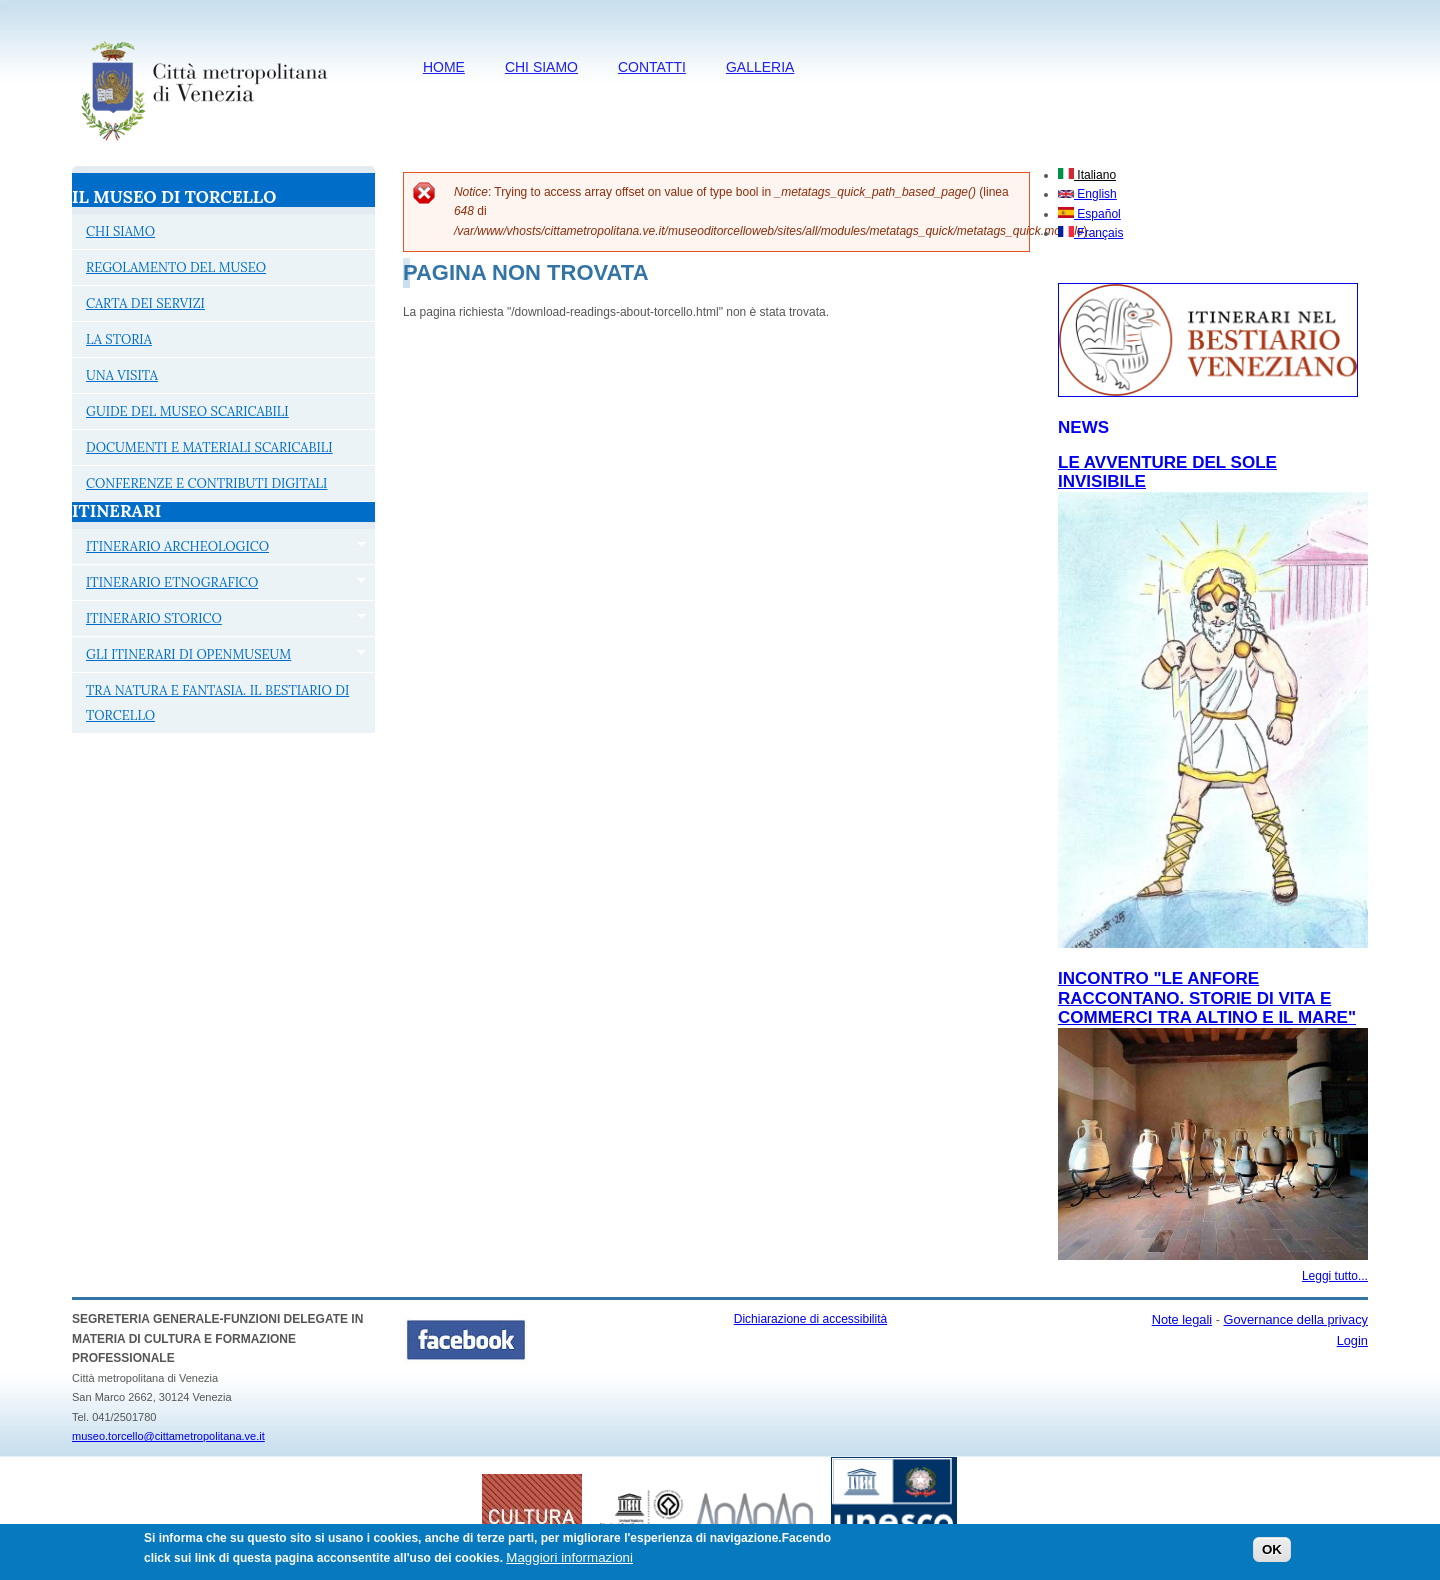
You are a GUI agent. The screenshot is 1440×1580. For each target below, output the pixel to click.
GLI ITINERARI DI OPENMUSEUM (219, 657)
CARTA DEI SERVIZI (145, 303)
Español (1089, 214)
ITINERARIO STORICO (219, 621)
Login (1352, 1340)
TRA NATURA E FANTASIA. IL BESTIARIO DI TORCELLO (217, 703)
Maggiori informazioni (569, 1561)
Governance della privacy (1296, 1319)
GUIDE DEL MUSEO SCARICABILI (187, 411)
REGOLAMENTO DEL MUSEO (176, 267)
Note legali (1182, 1319)
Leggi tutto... (1335, 1276)
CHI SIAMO (541, 67)
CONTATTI (652, 67)
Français (1090, 233)
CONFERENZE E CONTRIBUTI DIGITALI (206, 483)
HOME (444, 67)
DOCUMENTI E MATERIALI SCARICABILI (209, 447)
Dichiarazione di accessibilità (810, 1319)
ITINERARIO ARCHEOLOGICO (219, 549)
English (1087, 194)
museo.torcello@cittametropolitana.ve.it (168, 1436)
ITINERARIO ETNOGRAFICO (219, 585)
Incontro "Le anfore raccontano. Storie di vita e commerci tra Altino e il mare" (1207, 998)
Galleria (760, 67)
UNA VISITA (122, 375)
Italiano (1087, 175)
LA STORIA (119, 339)
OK (1272, 1554)
